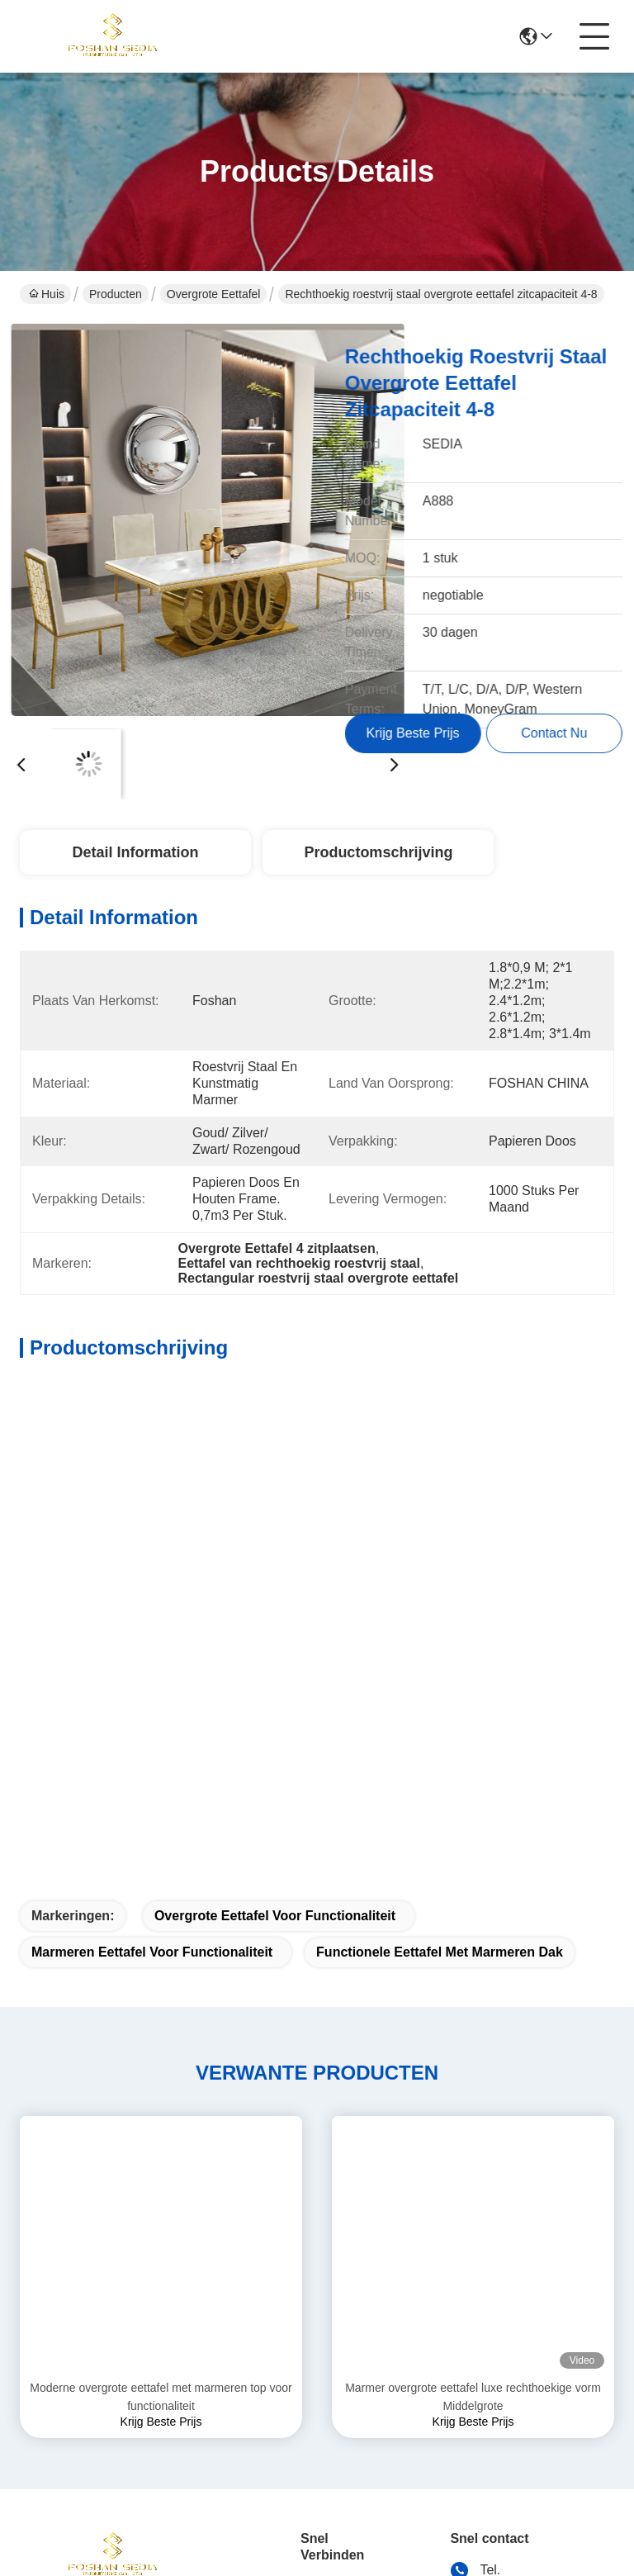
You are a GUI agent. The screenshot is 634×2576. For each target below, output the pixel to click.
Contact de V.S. (332, 2343)
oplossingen (335, 2268)
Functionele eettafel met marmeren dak (439, 1547)
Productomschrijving (378, 852)
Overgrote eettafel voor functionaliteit (274, 1511)
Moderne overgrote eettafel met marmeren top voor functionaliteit (161, 1992)
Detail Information (135, 852)
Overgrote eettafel (214, 294)
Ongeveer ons (329, 2191)
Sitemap (129, 2449)
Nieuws (321, 2301)
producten (329, 2234)
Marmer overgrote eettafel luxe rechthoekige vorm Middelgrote (473, 1992)
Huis (46, 294)
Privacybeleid (54, 2449)
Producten (115, 294)
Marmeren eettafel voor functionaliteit (151, 1547)
